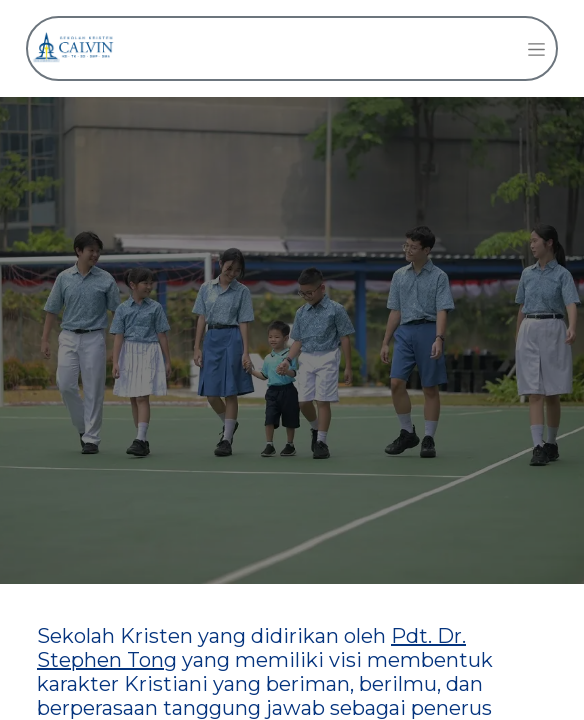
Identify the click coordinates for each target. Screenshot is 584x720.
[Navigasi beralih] (536, 48)
